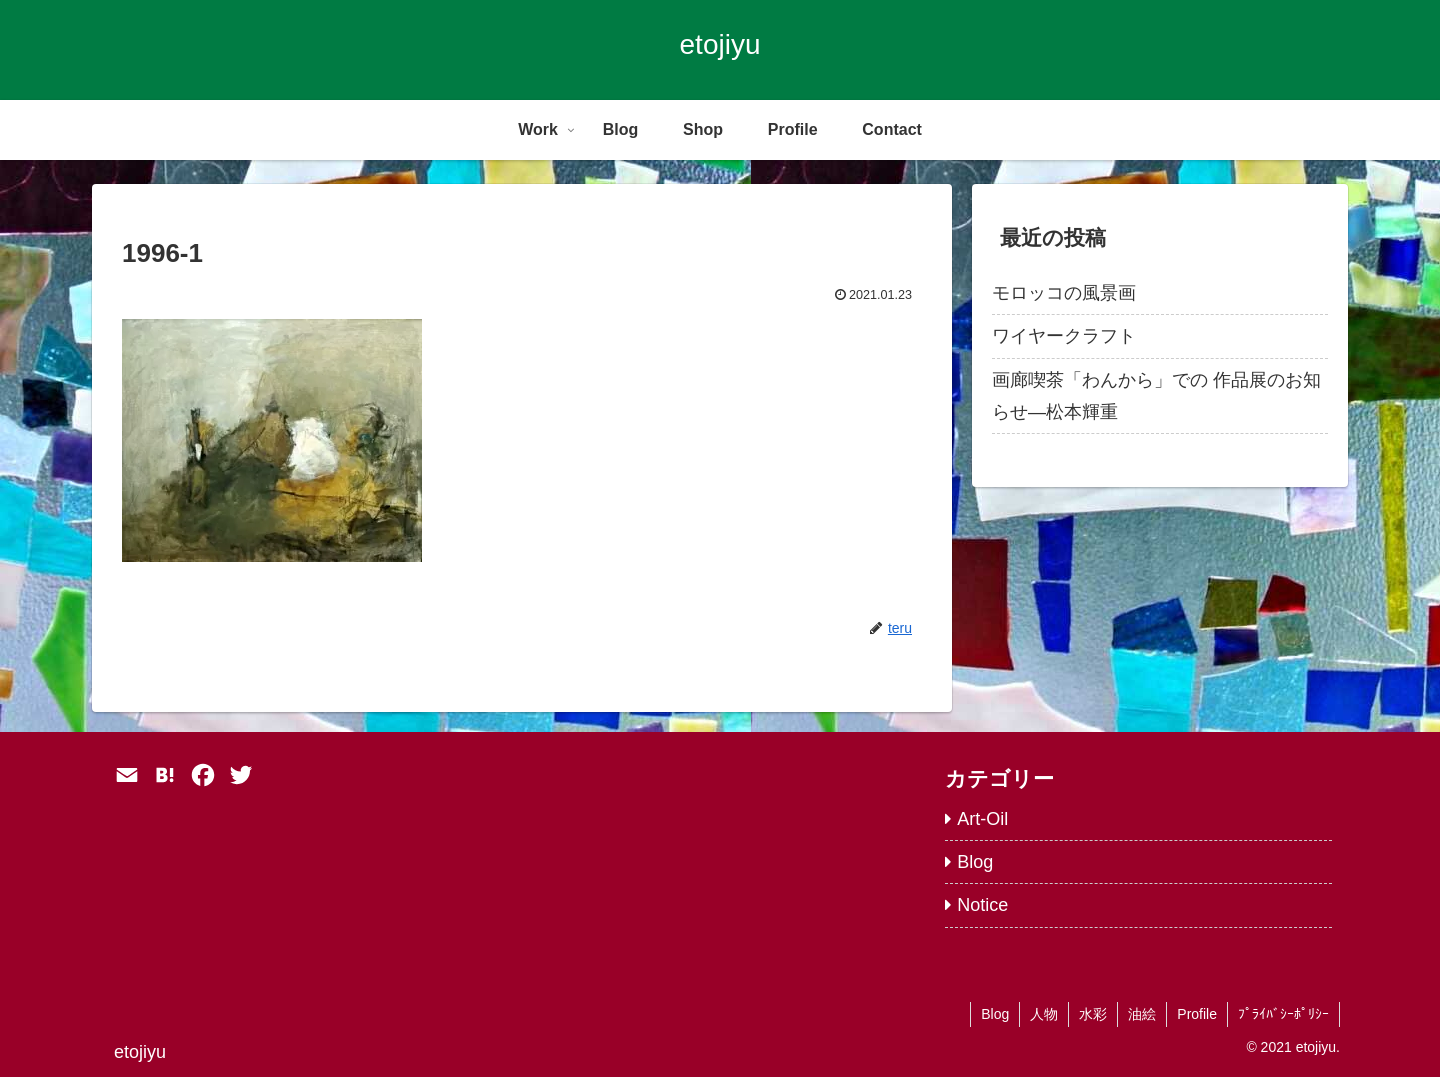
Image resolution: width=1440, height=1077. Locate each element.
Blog (995, 1014)
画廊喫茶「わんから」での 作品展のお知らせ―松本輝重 (1156, 396)
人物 (1044, 1014)
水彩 (1093, 1014)
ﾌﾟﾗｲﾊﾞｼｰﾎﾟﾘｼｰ (1283, 1014)
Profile (1197, 1014)
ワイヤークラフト (1064, 336)
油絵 (1142, 1014)
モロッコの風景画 (1064, 293)
